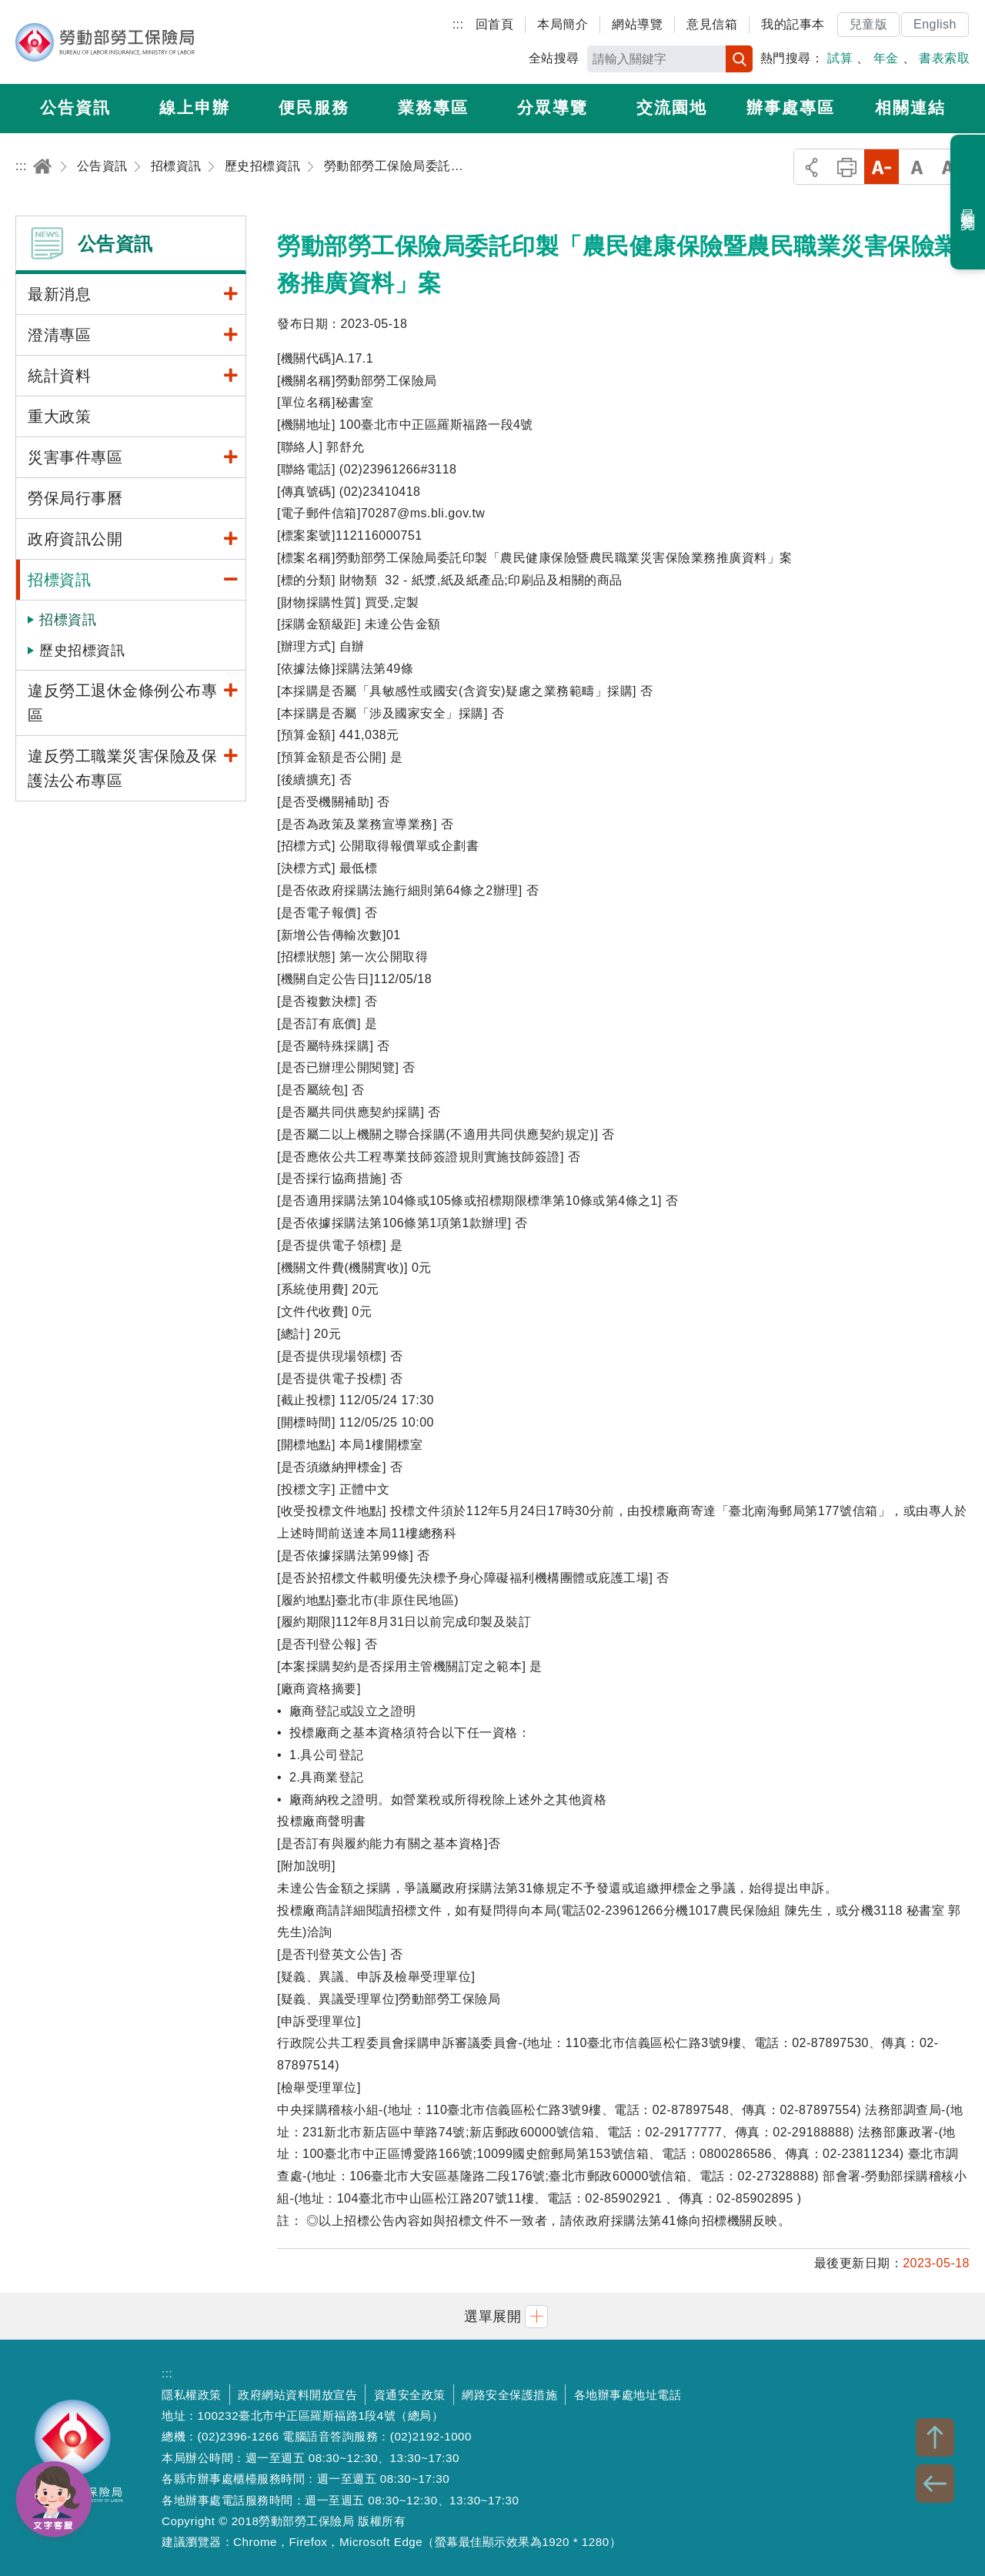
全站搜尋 (554, 58)
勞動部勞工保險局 (105, 42)
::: (458, 24)
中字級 (917, 166)
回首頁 (495, 24)
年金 (886, 58)
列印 (847, 166)
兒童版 (869, 24)
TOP (935, 2437)
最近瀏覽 (968, 202)
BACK (935, 2483)
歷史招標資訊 (82, 650)
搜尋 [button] (739, 58)
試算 (840, 58)
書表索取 (944, 58)
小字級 (881, 166)
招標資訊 (67, 619)
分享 (811, 166)
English (935, 24)
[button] (492, 2316)
